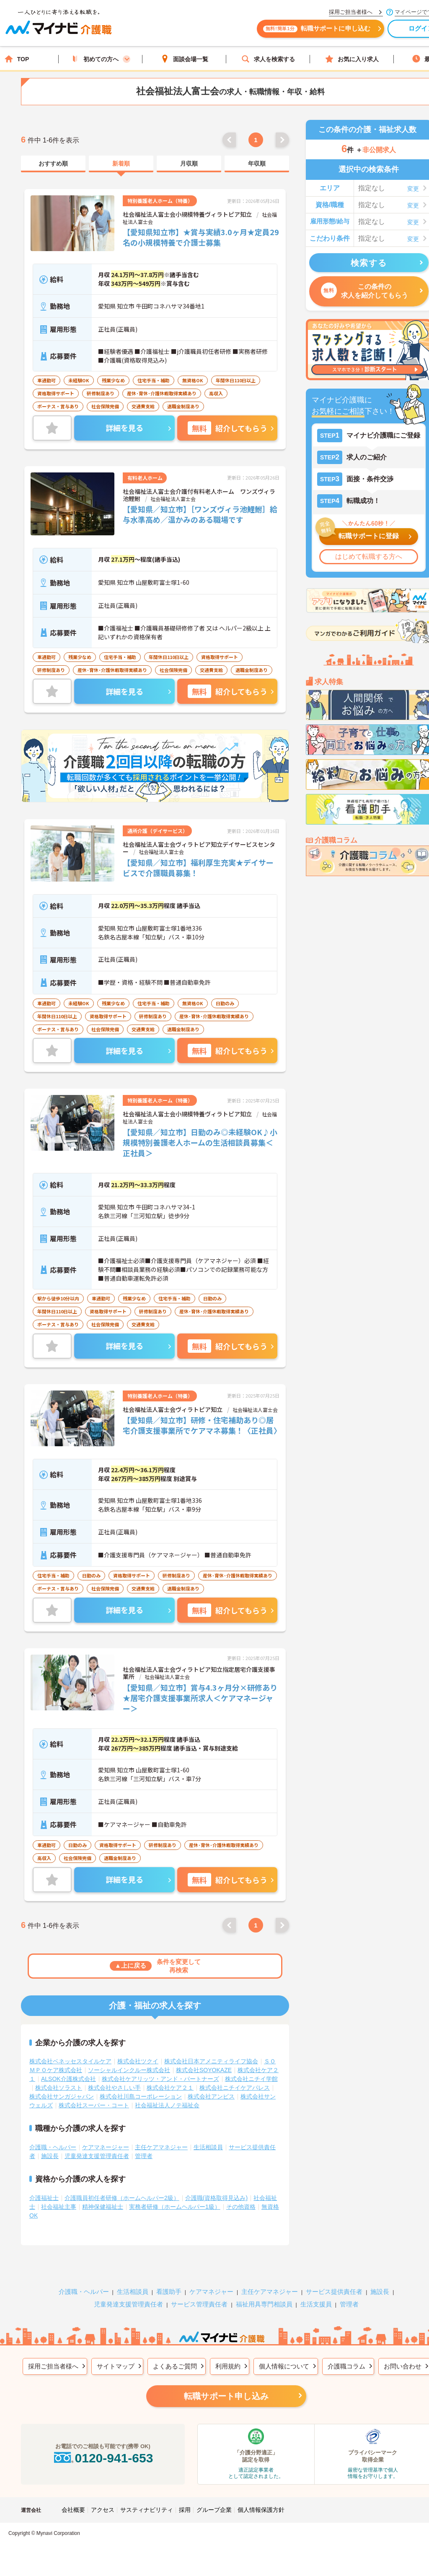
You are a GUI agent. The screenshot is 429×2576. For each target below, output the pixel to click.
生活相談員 (208, 2141)
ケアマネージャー (105, 2141)
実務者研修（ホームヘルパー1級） (174, 2201)
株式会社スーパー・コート (94, 2099)
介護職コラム (346, 2360)
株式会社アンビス (211, 2091)
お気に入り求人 (352, 58)
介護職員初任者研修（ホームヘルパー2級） (122, 2192)
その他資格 (241, 2201)
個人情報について (284, 2360)
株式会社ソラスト (58, 2082)
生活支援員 (316, 2298)
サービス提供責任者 (334, 2286)
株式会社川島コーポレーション (141, 2091)
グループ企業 (214, 2504)
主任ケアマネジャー (161, 2141)
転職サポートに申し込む (322, 32)
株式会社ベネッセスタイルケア (70, 2055)
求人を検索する (268, 58)
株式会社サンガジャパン (61, 2091)
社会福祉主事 (58, 2201)
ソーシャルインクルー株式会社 (129, 2064)
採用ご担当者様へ (53, 2360)
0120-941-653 (102, 2452)
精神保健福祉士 (102, 2201)
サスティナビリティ (146, 2504)
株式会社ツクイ (137, 2055)
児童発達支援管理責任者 (97, 2150)
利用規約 (227, 2360)
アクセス (102, 2504)
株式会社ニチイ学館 (251, 2073)
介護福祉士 (44, 2192)
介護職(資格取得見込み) (216, 2192)
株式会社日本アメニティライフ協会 (211, 2055)
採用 (185, 2504)
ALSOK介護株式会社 (68, 2073)
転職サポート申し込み (226, 2390)
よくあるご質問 (175, 2360)
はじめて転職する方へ (368, 556)
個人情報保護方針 (261, 2504)
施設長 (50, 2150)
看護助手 (168, 2286)
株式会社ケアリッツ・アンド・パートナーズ (160, 2073)
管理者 (143, 2150)
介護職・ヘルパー (52, 2141)
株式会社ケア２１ (170, 2082)
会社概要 (73, 2504)
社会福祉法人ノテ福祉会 (167, 2099)
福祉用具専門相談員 (264, 2298)
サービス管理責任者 (199, 2298)
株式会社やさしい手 (114, 2082)
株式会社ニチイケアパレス (234, 2082)
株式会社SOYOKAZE (204, 2064)
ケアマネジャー (211, 2286)
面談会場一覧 (184, 58)
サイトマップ (115, 2360)
